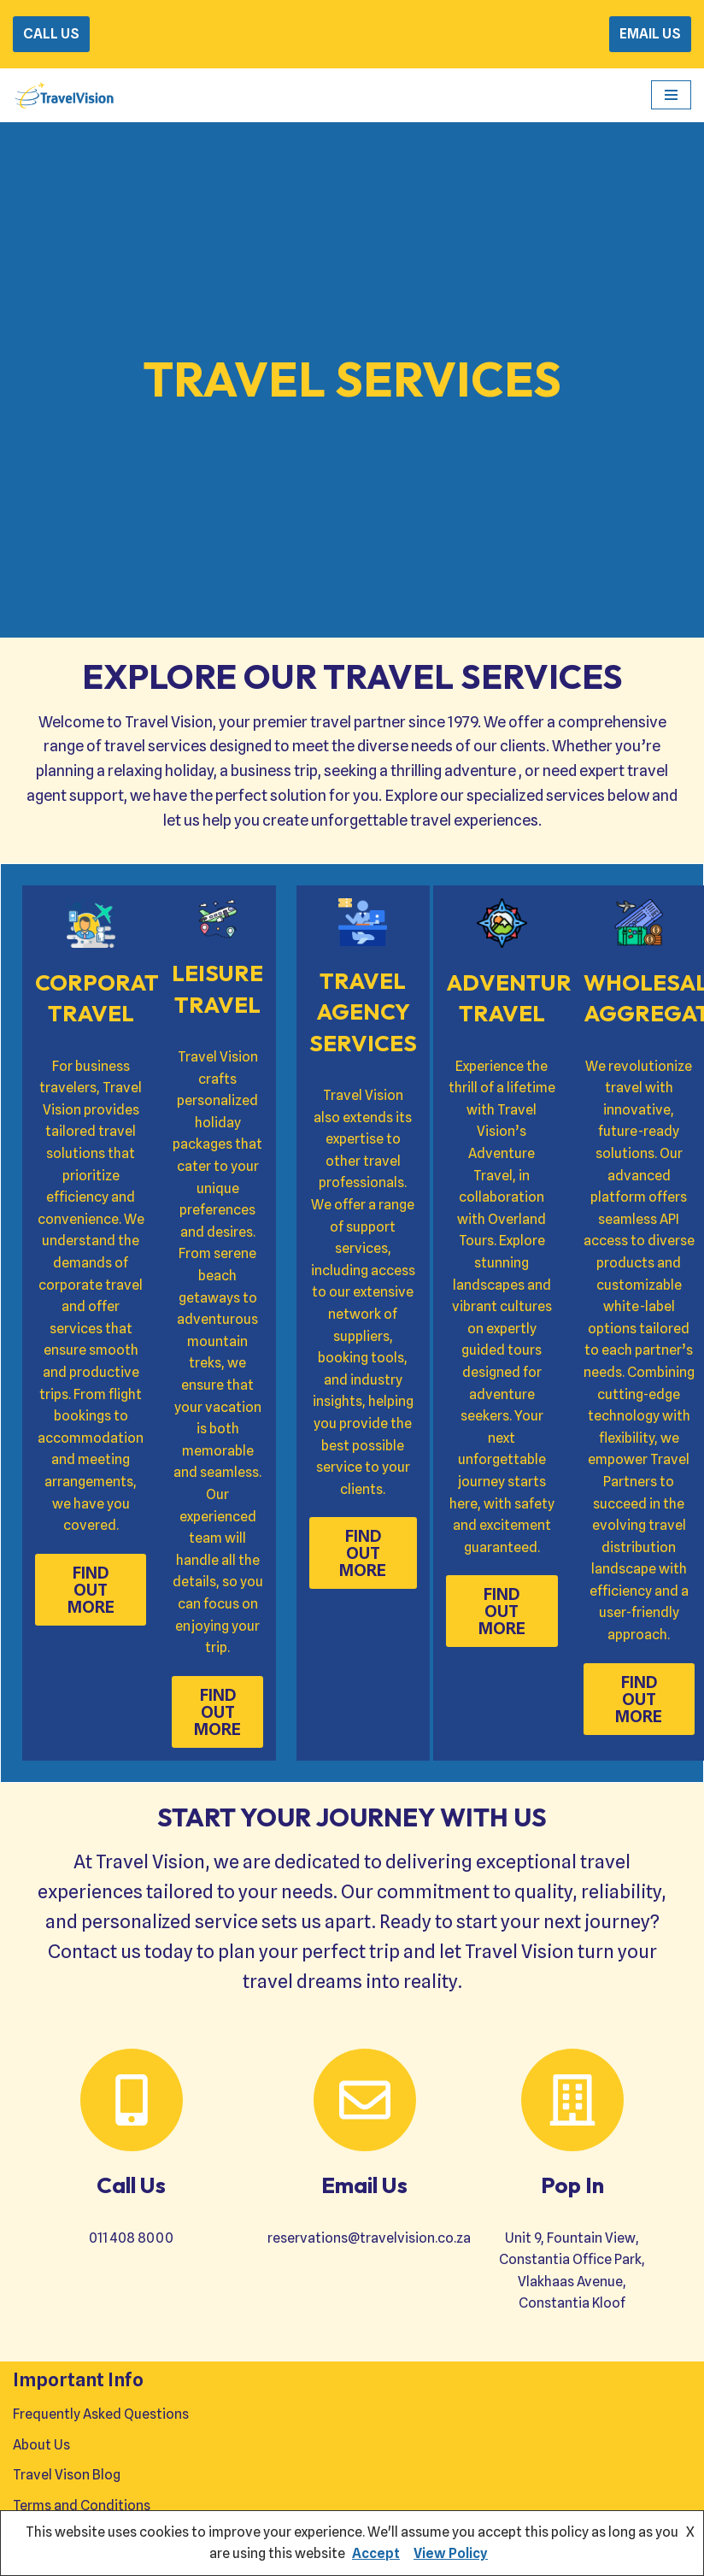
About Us (41, 2445)
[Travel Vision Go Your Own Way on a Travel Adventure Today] (64, 95)
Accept (376, 2553)
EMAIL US (650, 34)
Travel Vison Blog (66, 2475)
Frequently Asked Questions (101, 2414)
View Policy (451, 2553)
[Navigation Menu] (671, 94)
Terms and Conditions (81, 2505)
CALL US (51, 34)
